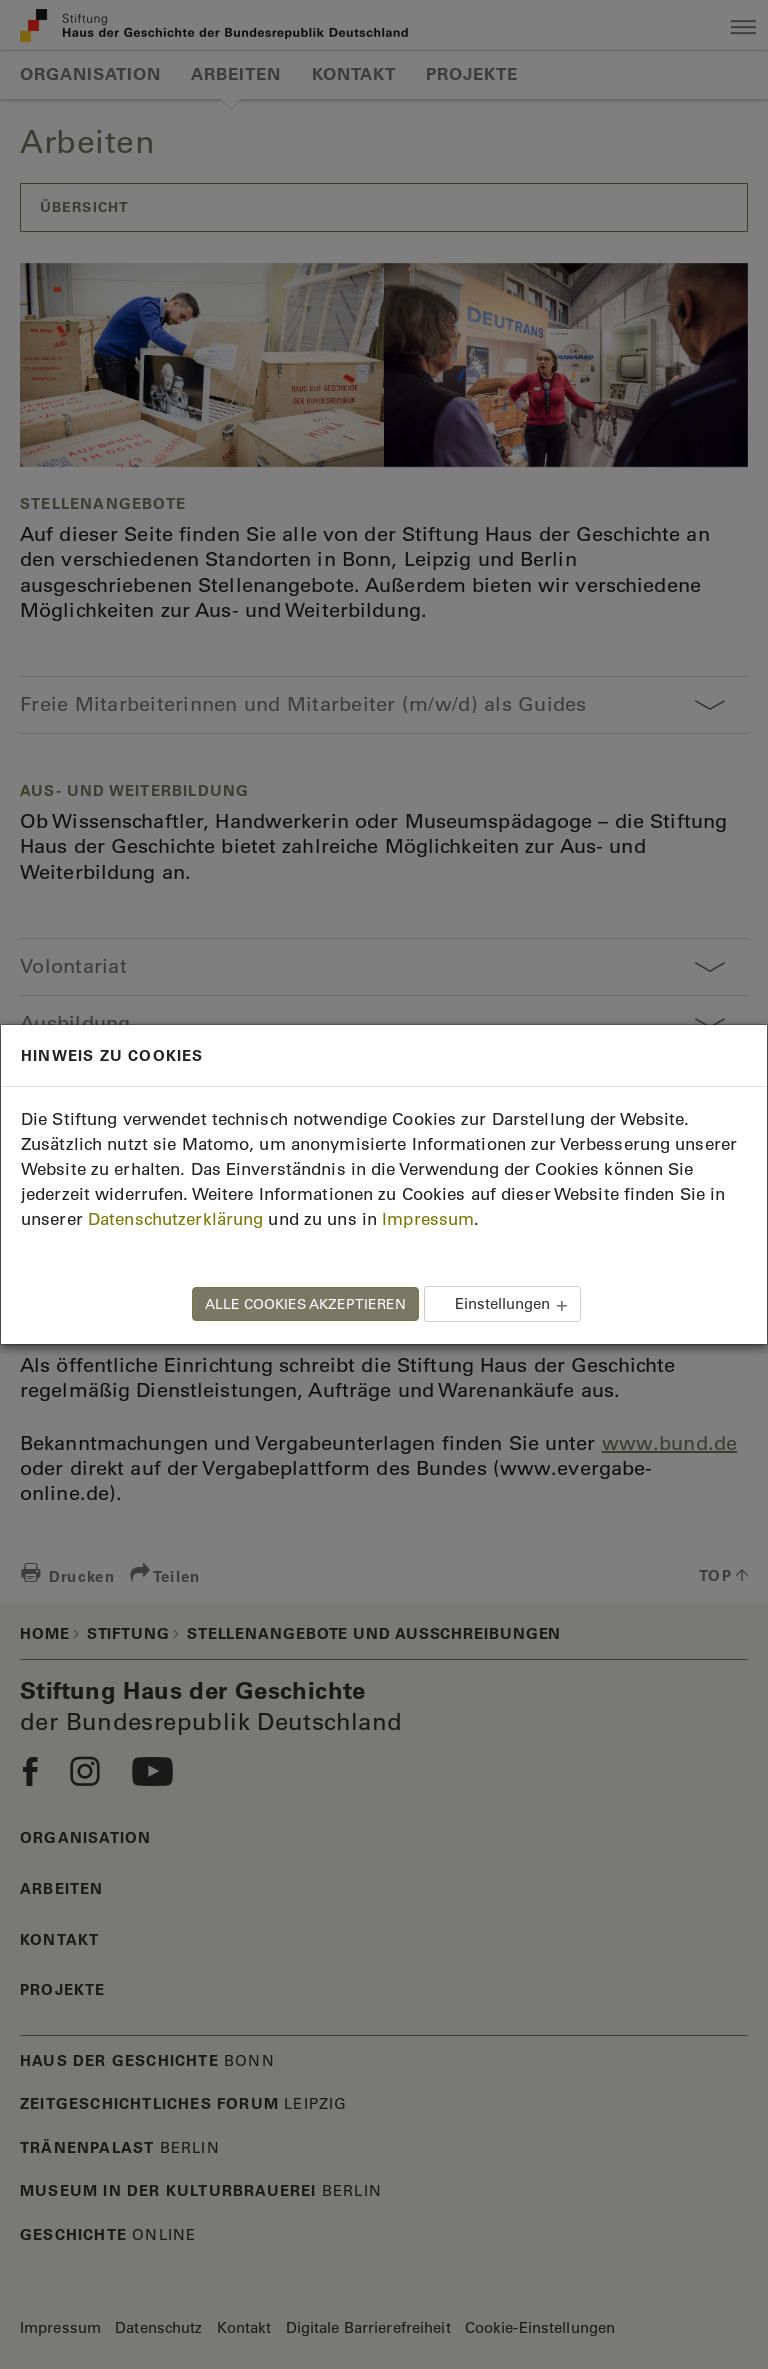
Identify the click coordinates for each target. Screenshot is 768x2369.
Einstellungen (502, 1303)
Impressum (428, 1219)
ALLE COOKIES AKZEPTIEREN (305, 1304)
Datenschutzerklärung (175, 1219)
